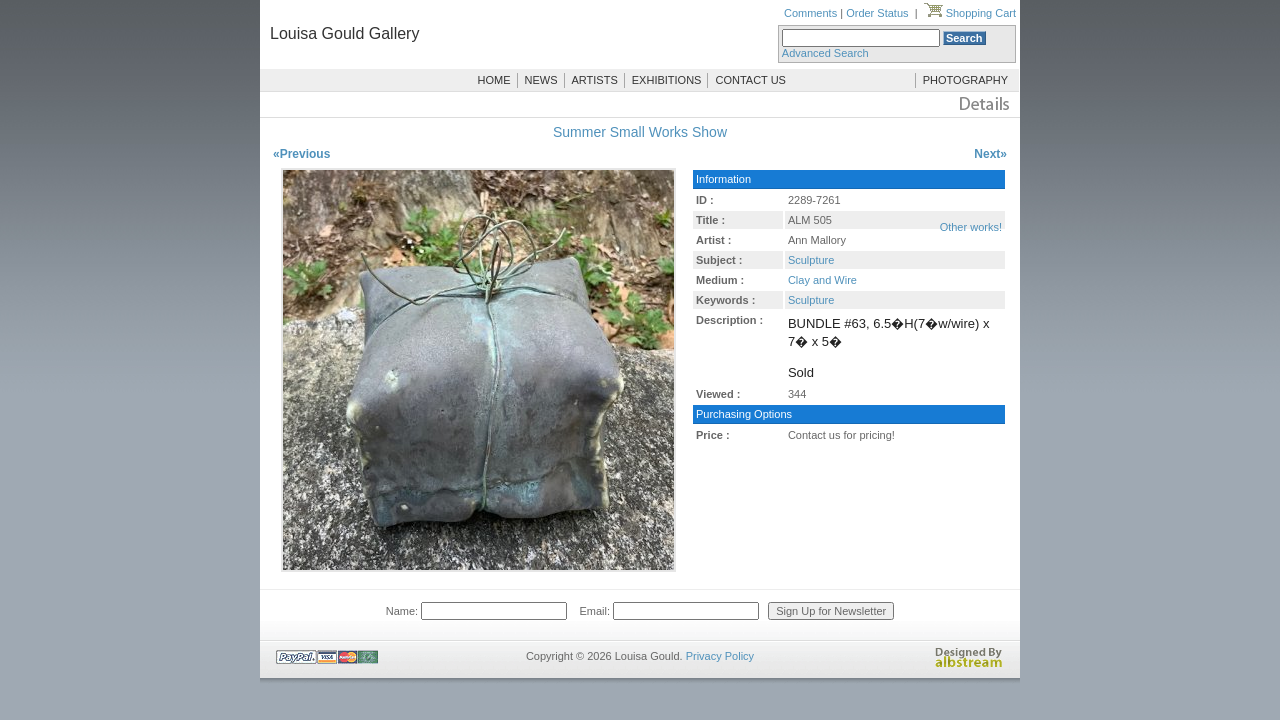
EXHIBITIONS (667, 80)
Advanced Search (825, 53)
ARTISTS (595, 80)
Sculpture (811, 260)
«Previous (301, 154)
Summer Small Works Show (640, 132)
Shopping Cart (970, 13)
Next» (990, 154)
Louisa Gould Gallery (344, 33)
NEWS (541, 80)
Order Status (877, 13)
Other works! (971, 227)
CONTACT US (750, 80)
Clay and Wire (822, 280)
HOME (494, 80)
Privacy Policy (720, 656)
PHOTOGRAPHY (965, 80)
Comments (810, 13)
